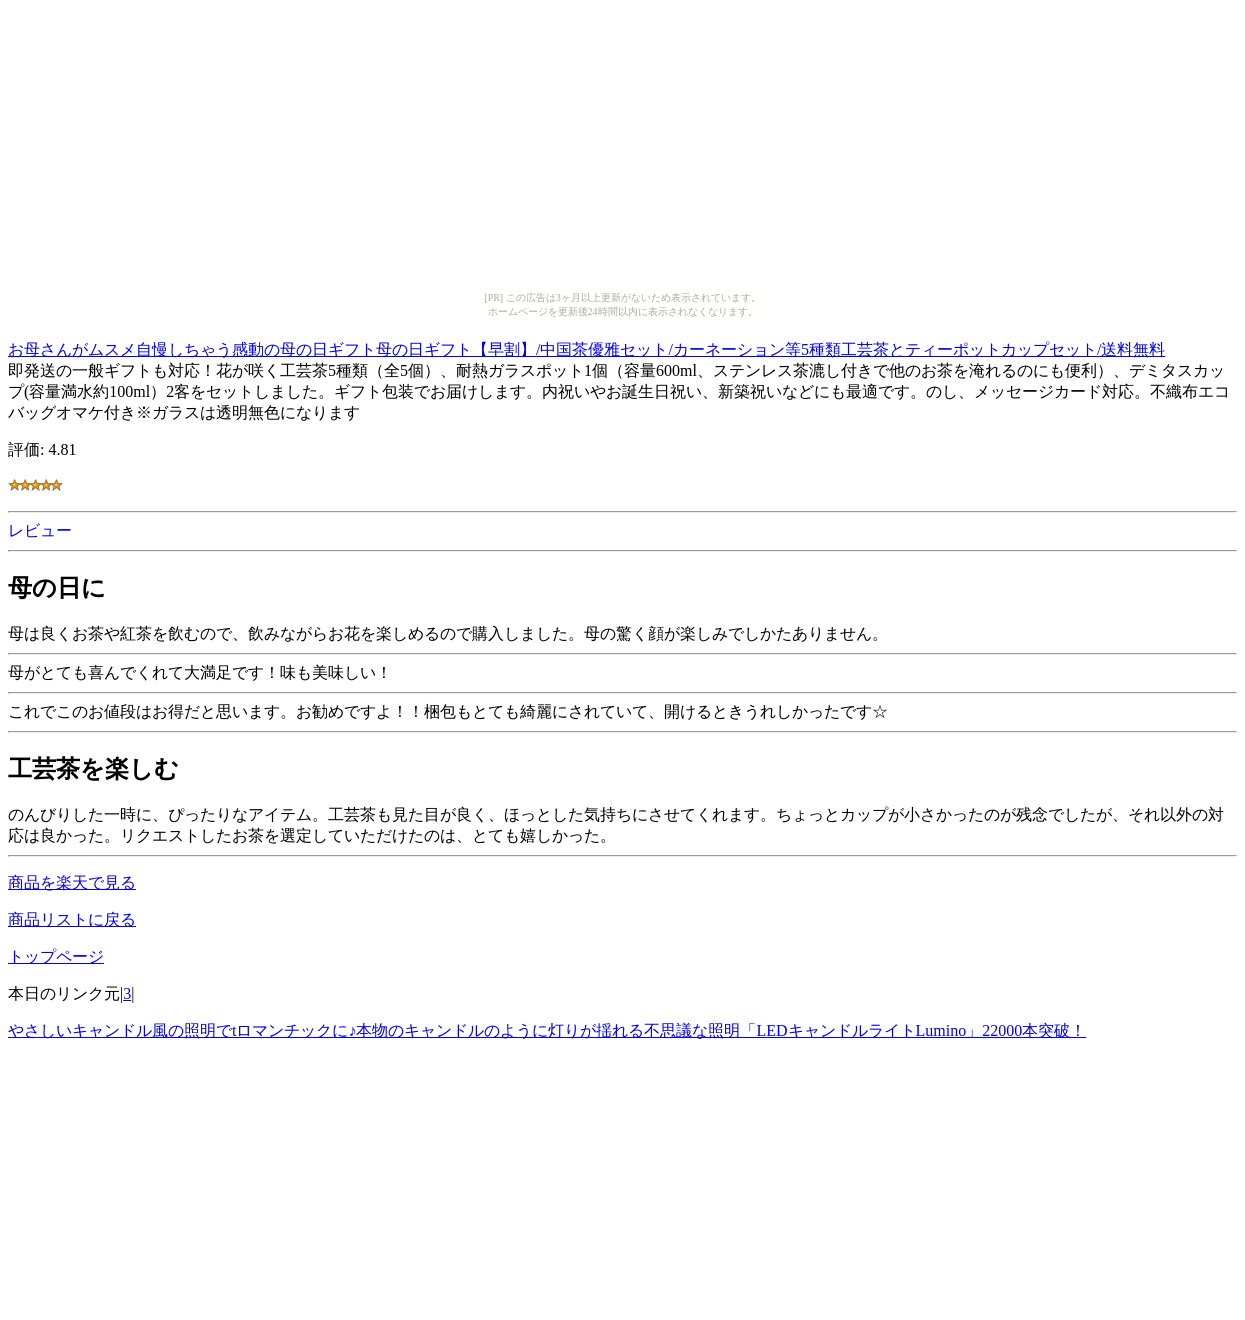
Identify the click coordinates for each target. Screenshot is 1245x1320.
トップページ (56, 956)
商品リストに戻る (72, 919)
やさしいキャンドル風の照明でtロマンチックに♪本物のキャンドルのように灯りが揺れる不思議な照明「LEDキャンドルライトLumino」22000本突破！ (547, 1030)
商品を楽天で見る (72, 882)
